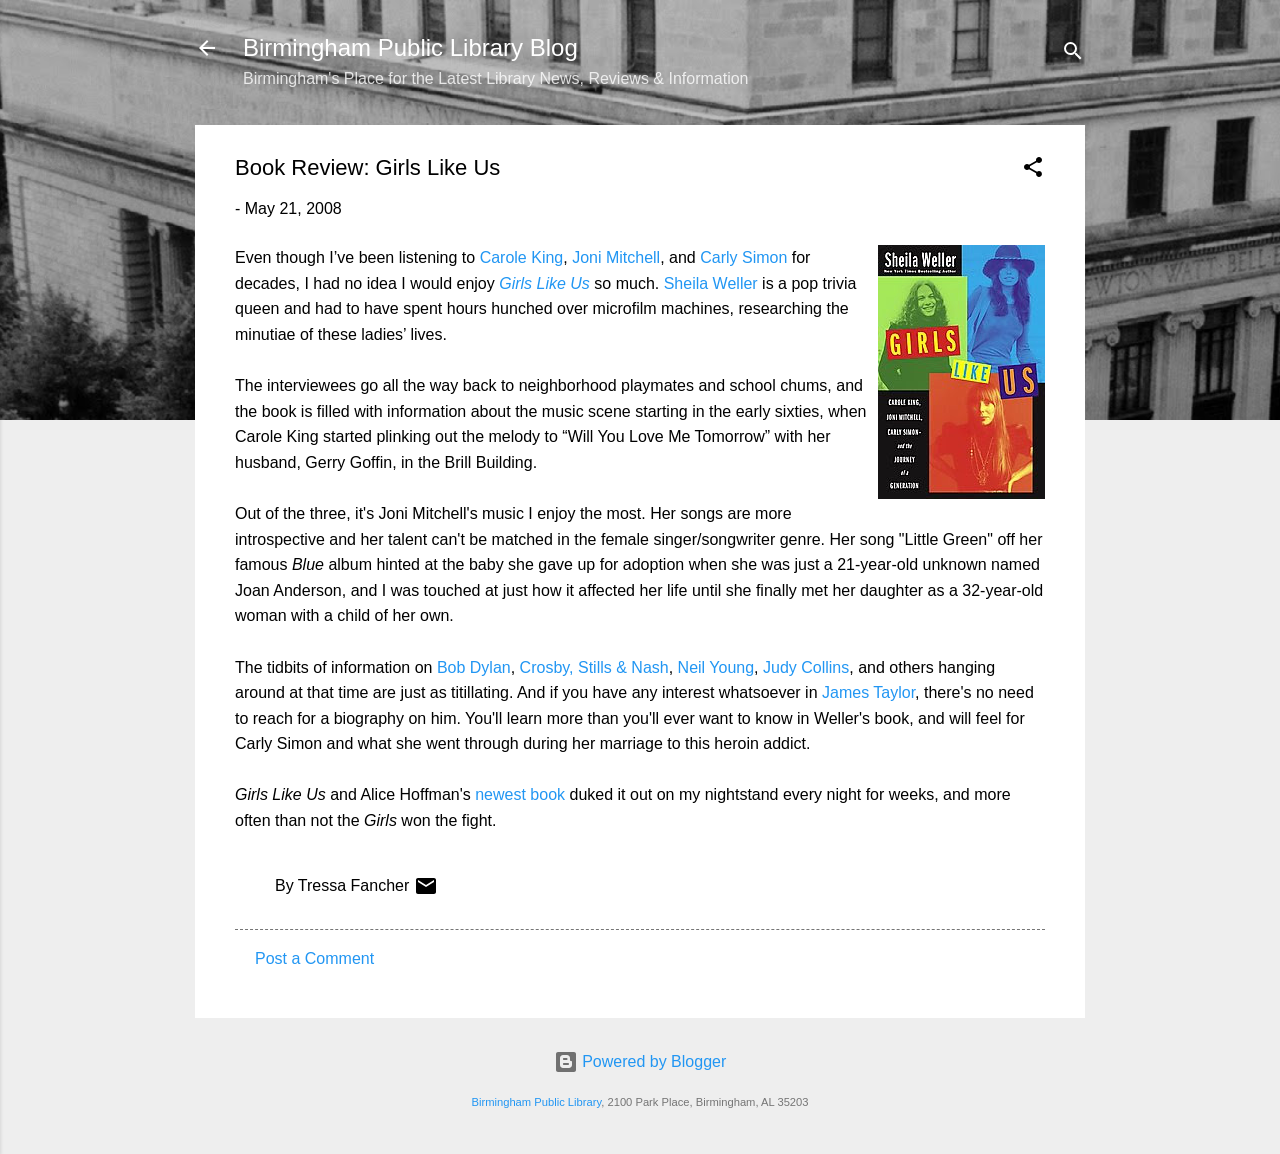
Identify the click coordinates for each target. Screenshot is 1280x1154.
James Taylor (868, 692)
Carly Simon (743, 257)
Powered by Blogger (640, 1061)
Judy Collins (806, 667)
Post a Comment (314, 958)
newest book (520, 794)
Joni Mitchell (616, 257)
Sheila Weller (711, 283)
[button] (1033, 170)
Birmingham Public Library (536, 1102)
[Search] (1073, 54)
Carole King (522, 257)
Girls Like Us (544, 283)
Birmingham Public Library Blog (410, 47)
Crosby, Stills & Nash (594, 667)
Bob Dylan (474, 667)
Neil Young (716, 667)
